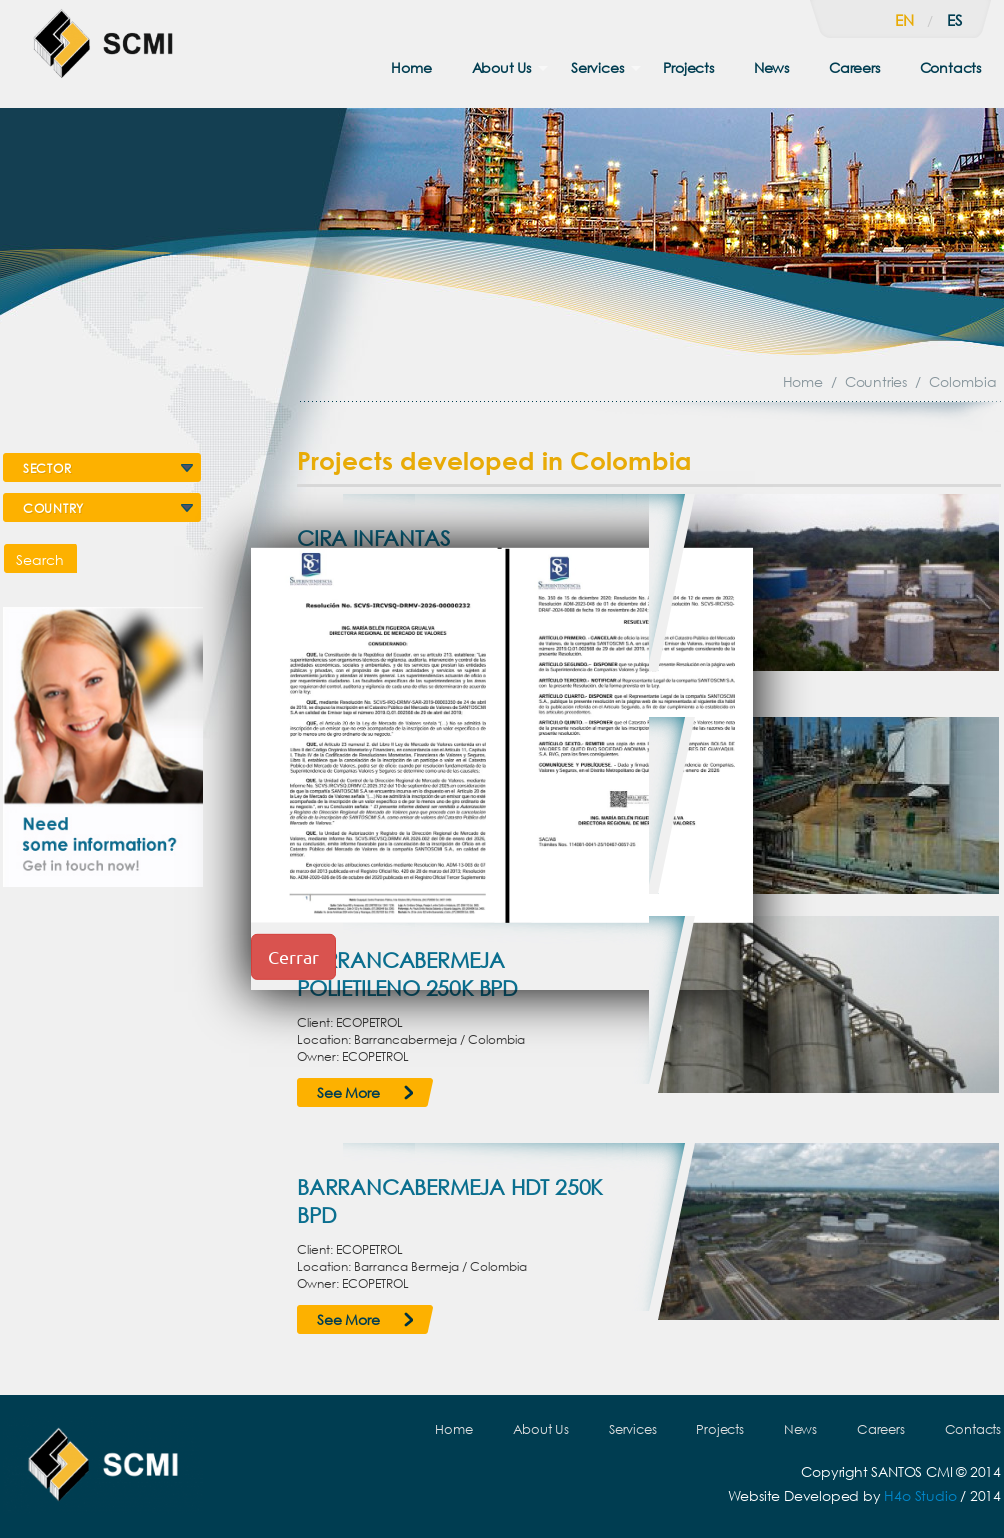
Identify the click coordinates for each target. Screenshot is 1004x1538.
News (771, 67)
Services (597, 67)
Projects (688, 67)
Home (411, 67)
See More (348, 1092)
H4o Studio (920, 1495)
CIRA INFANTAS (373, 538)
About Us (501, 67)
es (954, 20)
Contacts (950, 67)
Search (40, 559)
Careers (854, 67)
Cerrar (293, 956)
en (904, 20)
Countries (876, 381)
